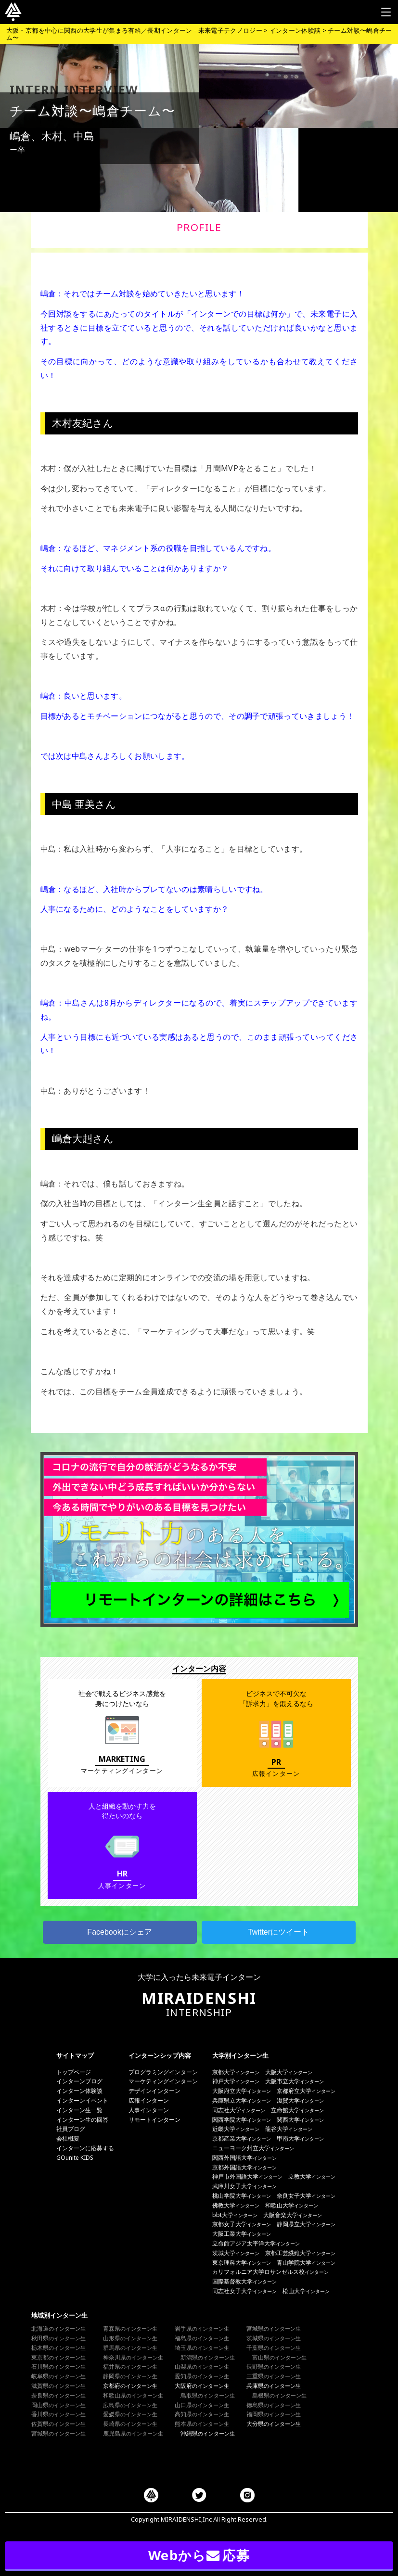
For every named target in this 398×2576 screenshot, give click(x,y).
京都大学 (235, 2072)
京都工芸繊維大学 (300, 2253)
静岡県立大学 (306, 2224)
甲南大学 (300, 2138)
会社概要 (67, 2138)
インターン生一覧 (79, 2110)
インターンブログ (79, 2081)
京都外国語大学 (244, 2167)
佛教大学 (235, 2205)
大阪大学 (288, 2072)
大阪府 (202, 2386)
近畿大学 (235, 2129)
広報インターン (148, 2100)
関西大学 (300, 2120)
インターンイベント (82, 2100)
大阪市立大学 (294, 2081)
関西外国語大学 (244, 2158)
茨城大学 (235, 2253)
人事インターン (148, 2110)
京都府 (130, 2386)
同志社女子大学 (244, 2291)
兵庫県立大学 (241, 2100)
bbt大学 (234, 2215)
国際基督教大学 (244, 2281)
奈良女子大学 (306, 2196)
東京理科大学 (241, 2262)
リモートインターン (154, 2120)
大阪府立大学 (241, 2091)
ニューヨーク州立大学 (253, 2148)
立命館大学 (297, 2110)
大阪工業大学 (241, 2234)
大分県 (273, 2424)
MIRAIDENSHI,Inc (186, 2519)
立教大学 (311, 2176)
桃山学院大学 (241, 2196)
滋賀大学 (300, 2100)
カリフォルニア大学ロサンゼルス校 (270, 2272)
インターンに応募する (85, 2148)
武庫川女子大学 (244, 2186)
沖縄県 (207, 2433)
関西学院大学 (241, 2120)
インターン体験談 (79, 2091)
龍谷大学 (288, 2129)
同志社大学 (238, 2110)
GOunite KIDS (74, 2158)
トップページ (73, 2072)
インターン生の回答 (82, 2120)
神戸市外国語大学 (247, 2176)
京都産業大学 (241, 2138)
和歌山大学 (291, 2205)
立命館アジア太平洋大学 (256, 2243)
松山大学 (306, 2291)
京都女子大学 (241, 2224)
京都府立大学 (306, 2091)
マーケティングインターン (163, 2081)
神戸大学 (235, 2081)
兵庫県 (273, 2386)
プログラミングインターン (163, 2072)
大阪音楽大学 (292, 2215)
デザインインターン (154, 2091)
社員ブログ (70, 2129)
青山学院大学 (306, 2262)
